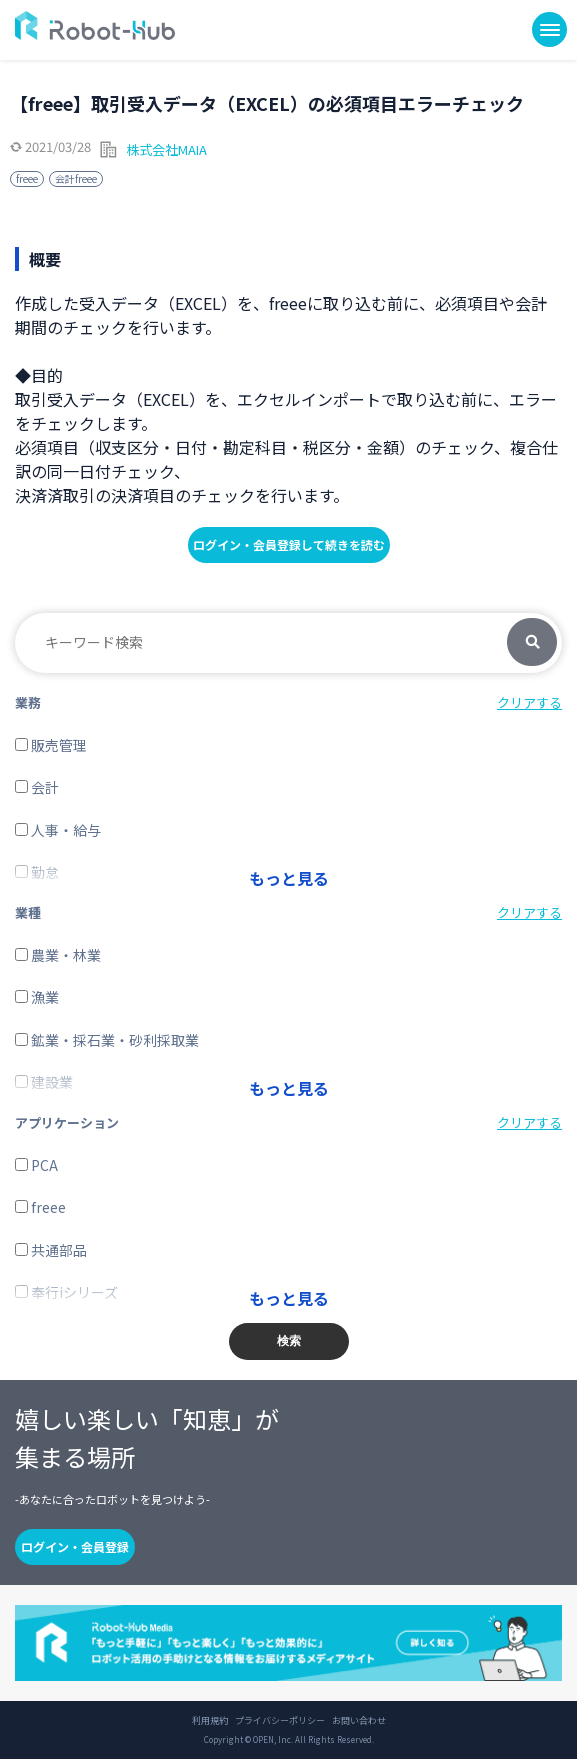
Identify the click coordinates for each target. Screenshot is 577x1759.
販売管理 (51, 745)
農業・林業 (58, 955)
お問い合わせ (359, 1721)
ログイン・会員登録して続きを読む (289, 544)
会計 (37, 787)
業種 (28, 912)
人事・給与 (58, 830)
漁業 (37, 997)
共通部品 (51, 1250)
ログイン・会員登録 (75, 1546)
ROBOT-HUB (95, 25)
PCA (36, 1165)
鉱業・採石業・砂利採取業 (107, 1040)
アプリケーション (67, 1122)
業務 (28, 702)
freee (27, 178)
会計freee (76, 178)
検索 (532, 643)
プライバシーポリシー (280, 1721)
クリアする (529, 702)
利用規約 (210, 1721)
